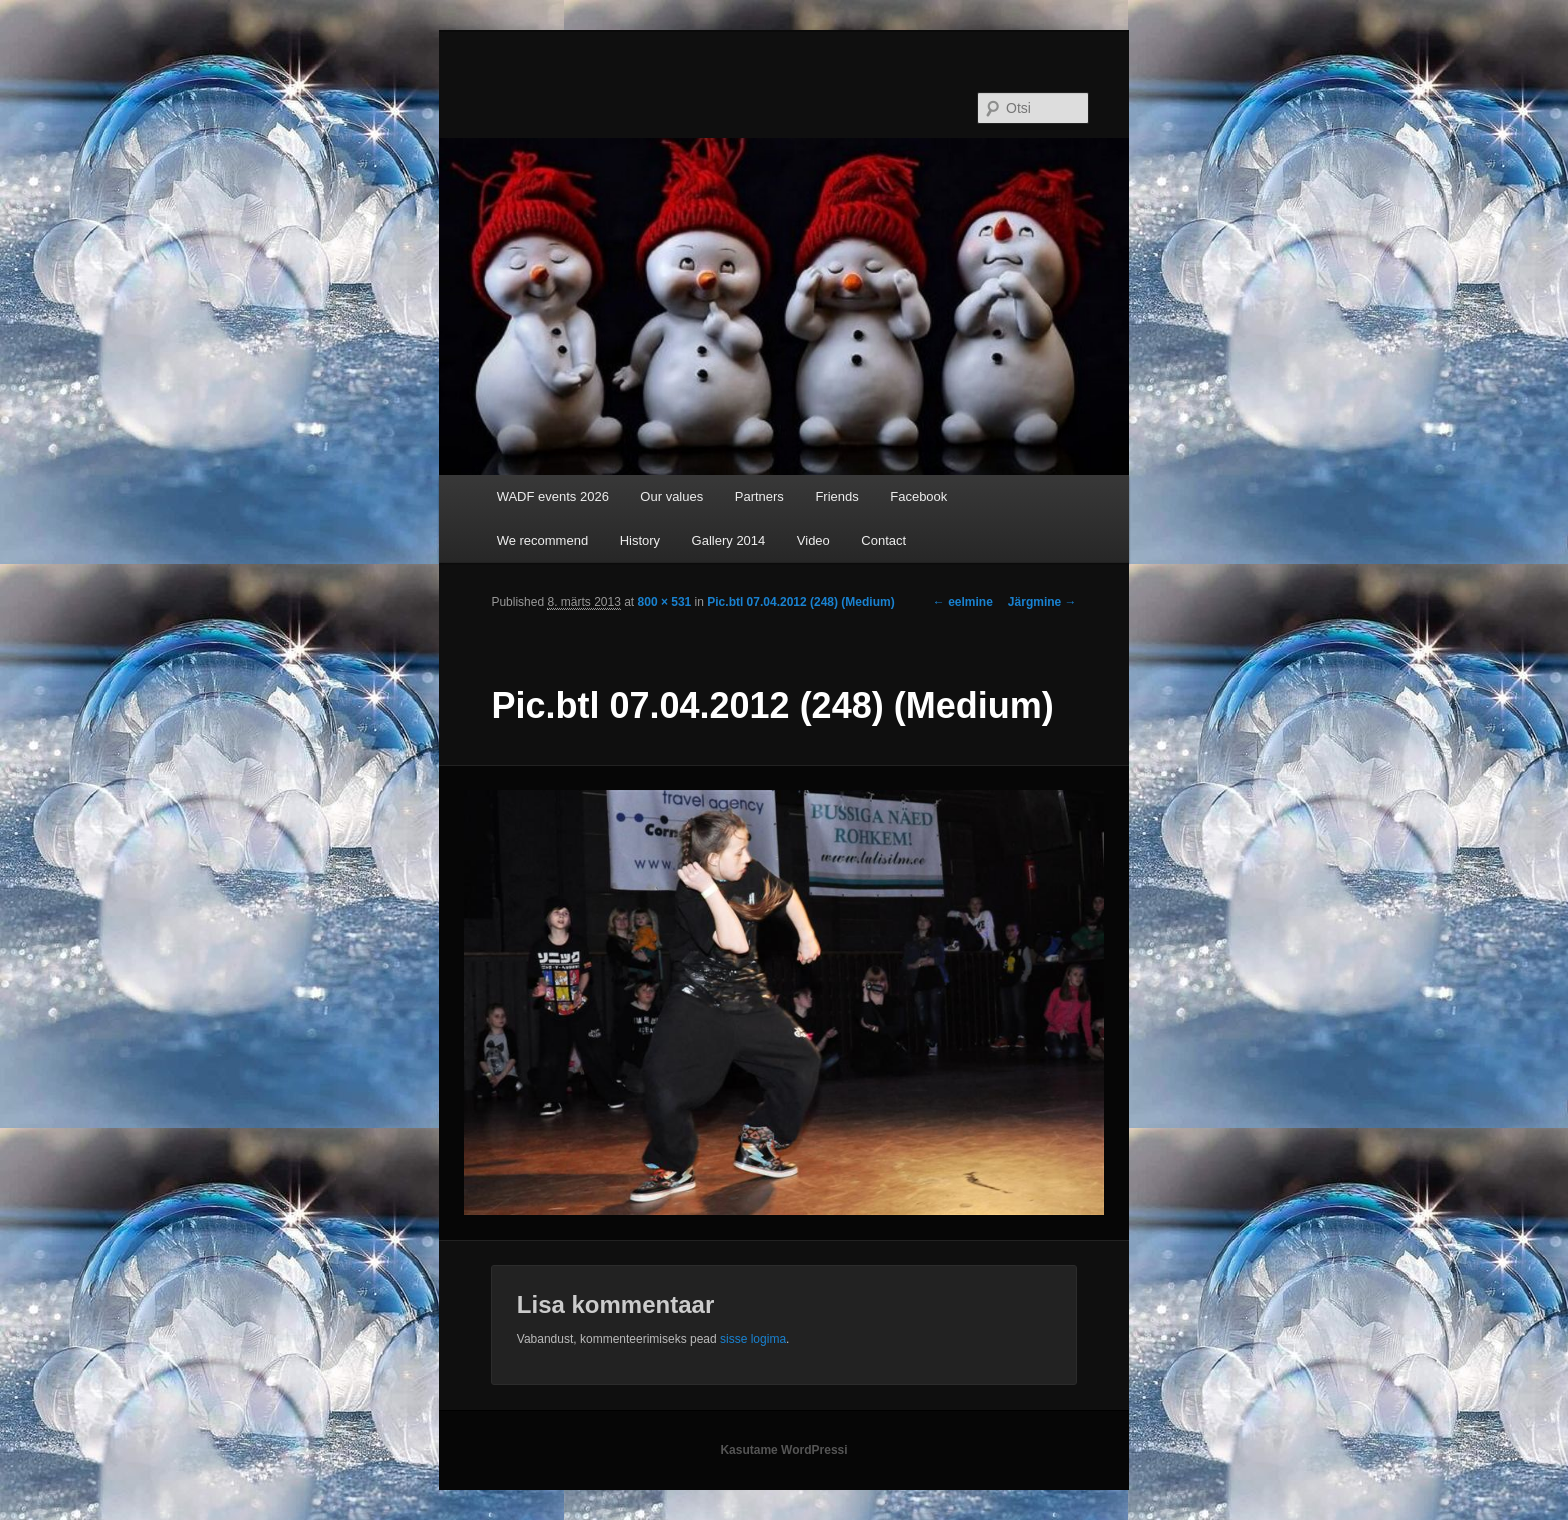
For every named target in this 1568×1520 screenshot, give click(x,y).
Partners (759, 496)
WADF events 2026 (553, 496)
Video (813, 540)
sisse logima (753, 1339)
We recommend (543, 540)
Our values (671, 496)
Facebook (918, 496)
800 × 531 (665, 602)
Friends (836, 496)
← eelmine (963, 602)
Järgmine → (1042, 602)
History (640, 540)
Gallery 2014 (729, 540)
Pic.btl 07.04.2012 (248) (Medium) (800, 602)
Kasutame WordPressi (783, 1450)
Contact (883, 540)
